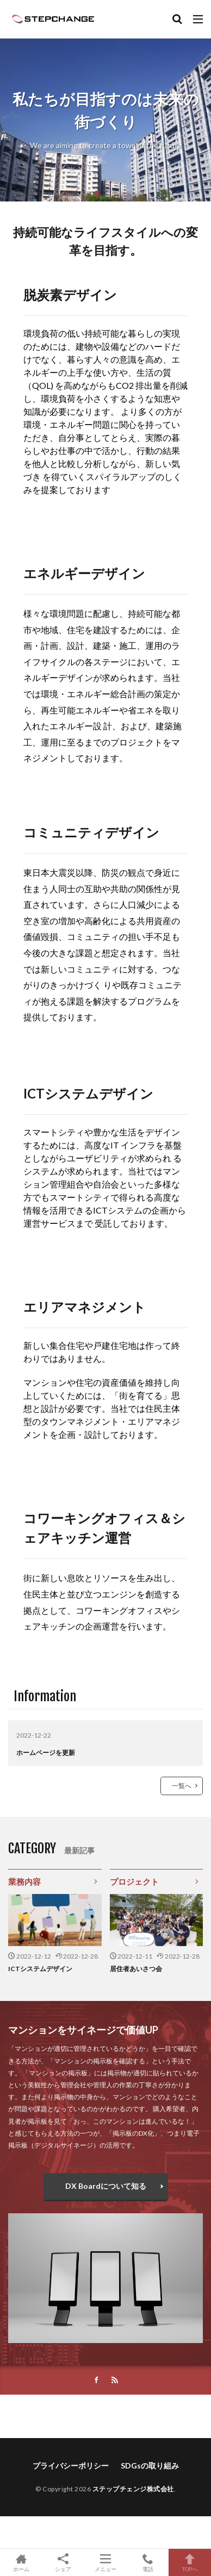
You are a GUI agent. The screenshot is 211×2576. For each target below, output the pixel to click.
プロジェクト (134, 1881)
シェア (63, 2562)
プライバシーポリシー (71, 2465)
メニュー (105, 2562)
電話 (148, 2562)
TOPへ (190, 2562)
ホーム (21, 2562)
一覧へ (181, 1786)
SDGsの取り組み (150, 2465)
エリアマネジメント (84, 1307)
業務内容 (24, 1881)
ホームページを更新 (45, 1752)
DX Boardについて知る (105, 2185)
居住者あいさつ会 (136, 1969)
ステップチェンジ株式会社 (133, 2489)
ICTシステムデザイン (40, 1969)
